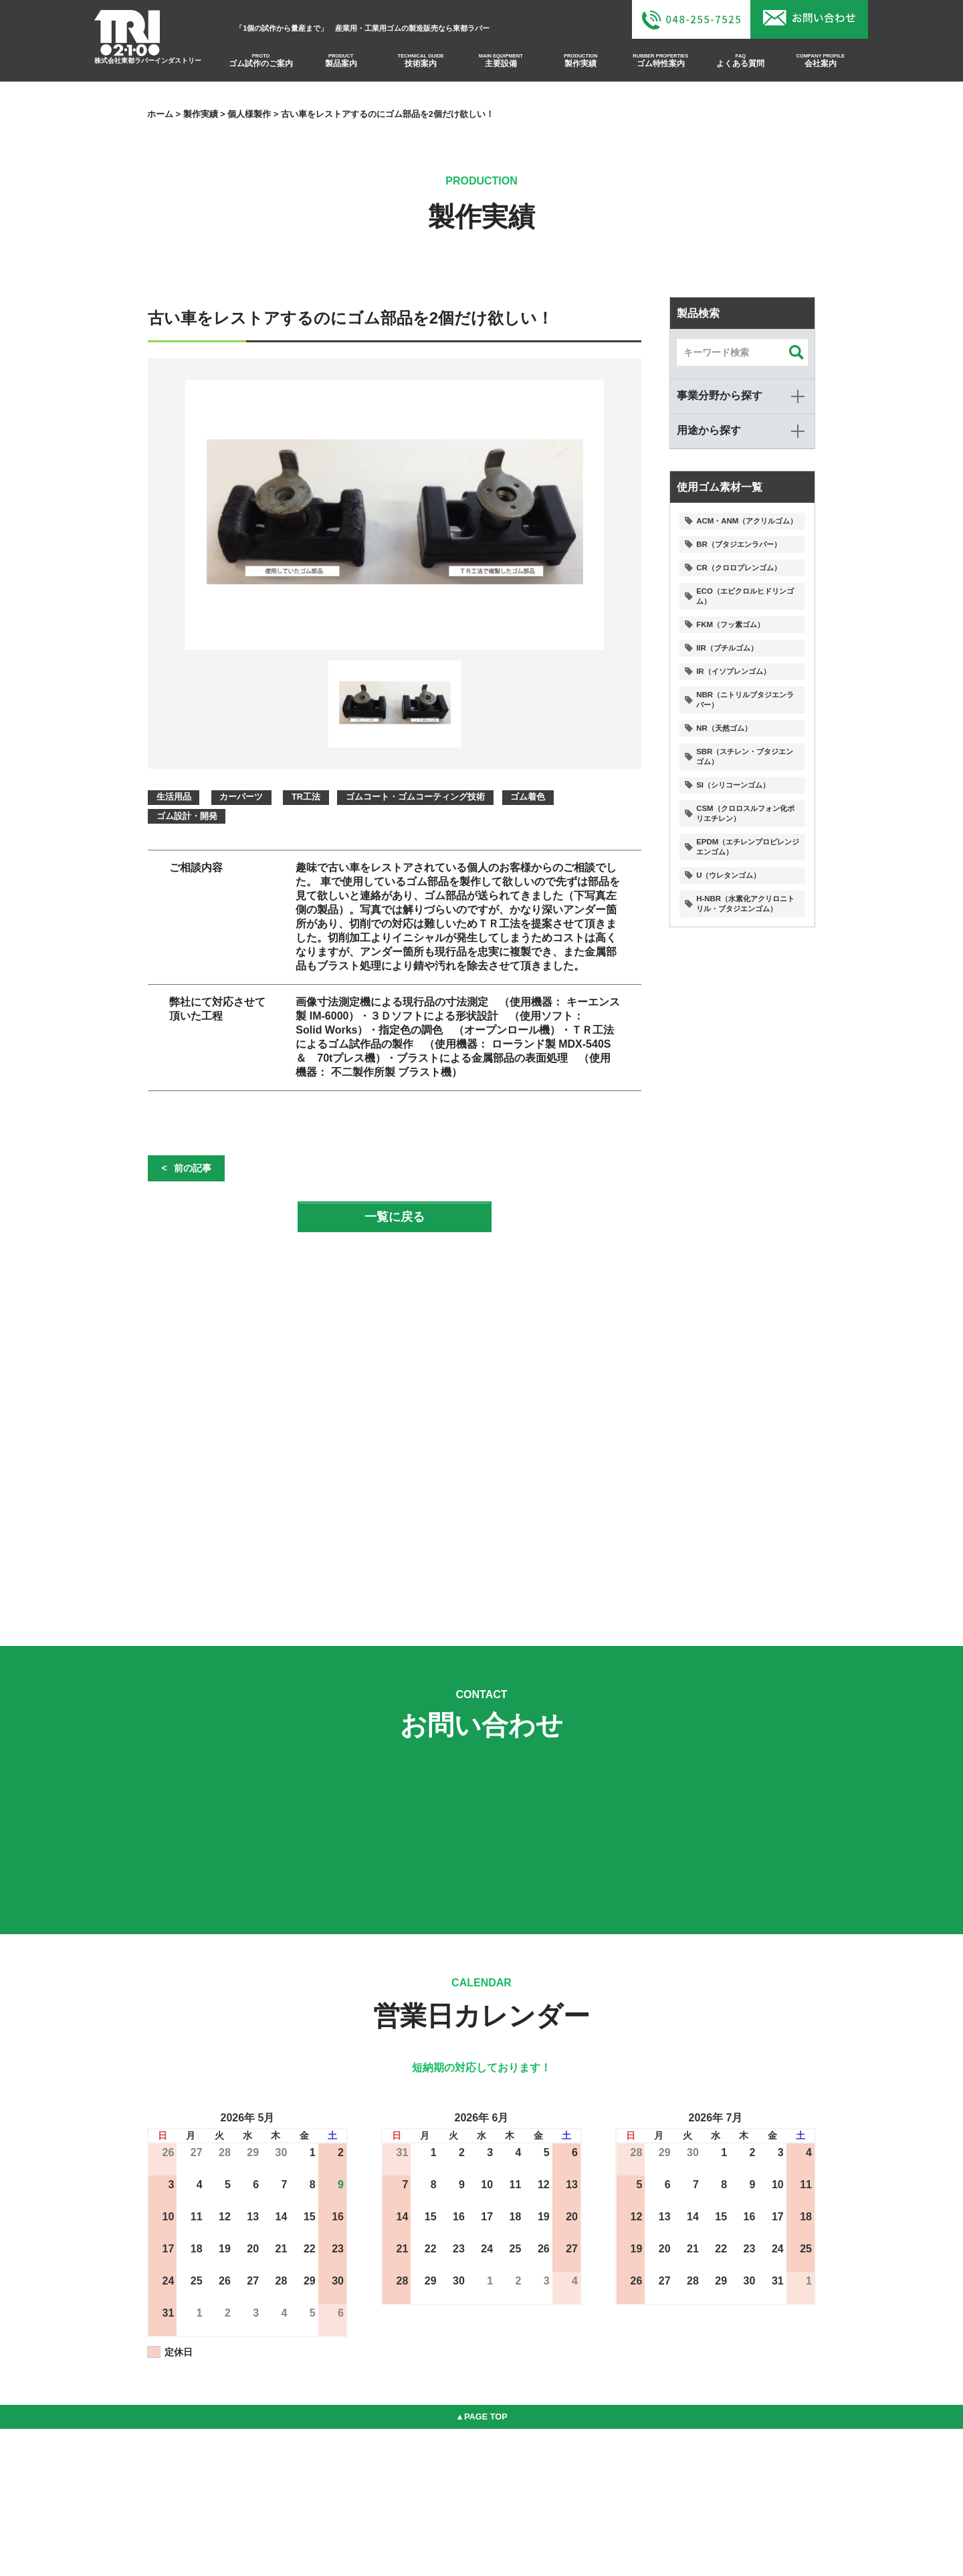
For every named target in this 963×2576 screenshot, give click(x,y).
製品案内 (339, 64)
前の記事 (192, 1168)
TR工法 (306, 797)
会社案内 (823, 64)
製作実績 (581, 64)
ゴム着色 (528, 797)
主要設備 (500, 64)
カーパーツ (241, 797)
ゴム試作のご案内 (258, 64)
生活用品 (173, 797)
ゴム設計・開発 (186, 816)
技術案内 (419, 64)
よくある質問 (742, 64)
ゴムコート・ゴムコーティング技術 (416, 797)
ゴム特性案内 (662, 64)
